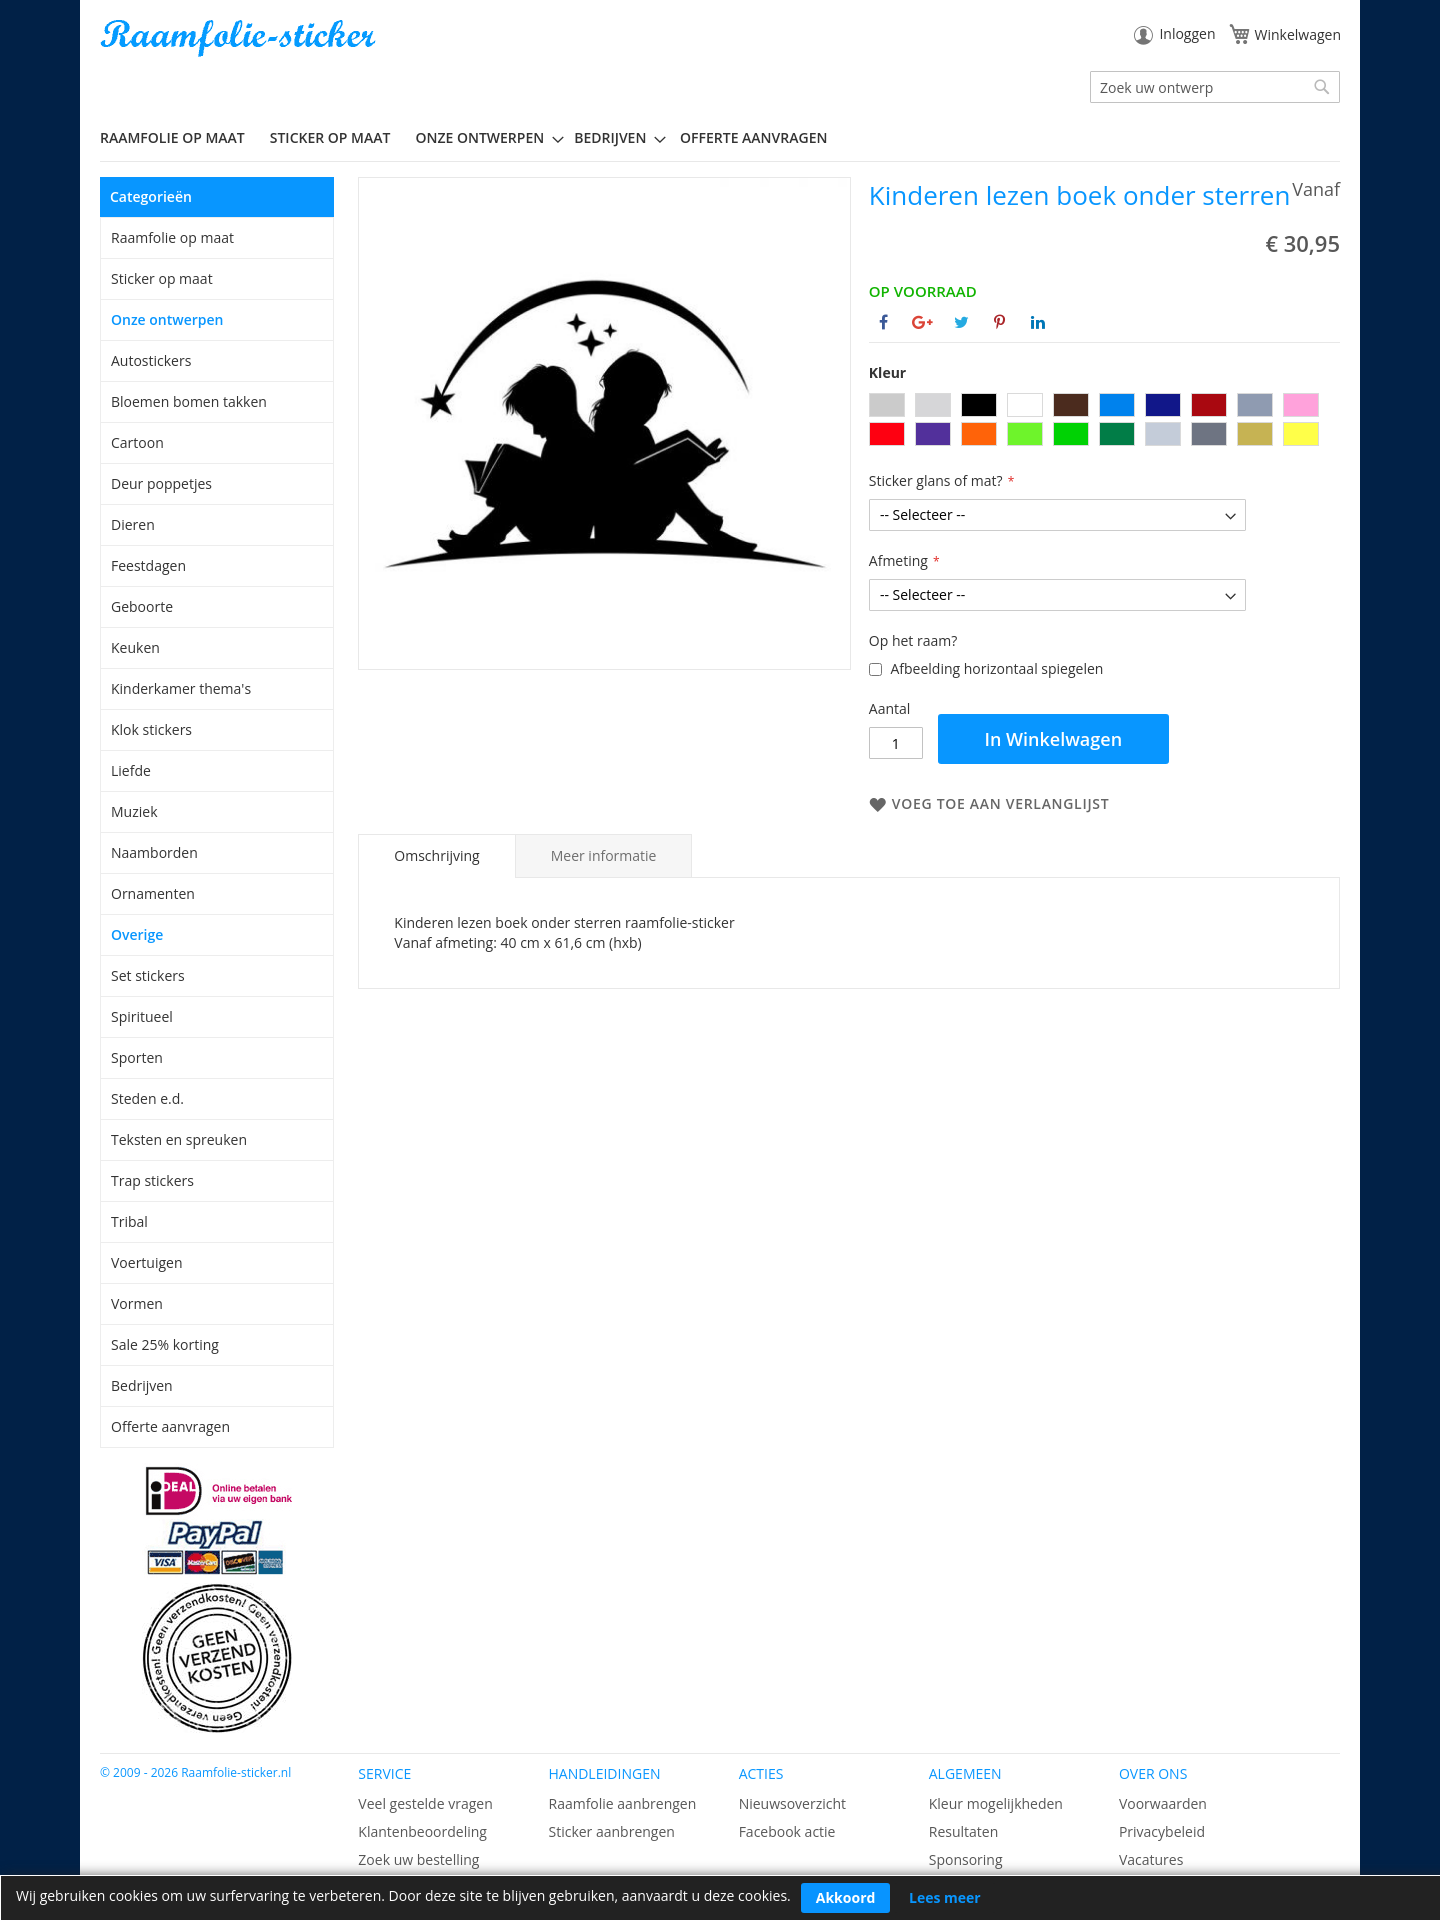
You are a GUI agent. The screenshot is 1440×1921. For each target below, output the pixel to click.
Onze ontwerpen (167, 319)
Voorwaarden (1163, 1803)
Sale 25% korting (165, 1344)
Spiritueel (142, 1016)
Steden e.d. (147, 1098)
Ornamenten (153, 893)
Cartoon (137, 442)
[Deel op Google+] (922, 322)
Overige (137, 934)
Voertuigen (147, 1262)
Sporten (137, 1057)
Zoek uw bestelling (418, 1859)
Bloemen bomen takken (189, 401)
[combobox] (1215, 87)
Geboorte (142, 606)
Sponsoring (966, 1859)
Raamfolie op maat (172, 237)
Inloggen (1187, 33)
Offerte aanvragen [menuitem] (753, 137)
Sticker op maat (162, 278)
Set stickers (148, 975)
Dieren (133, 524)
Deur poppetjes (161, 483)
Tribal (129, 1221)
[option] (887, 405)
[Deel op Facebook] (883, 322)
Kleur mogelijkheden (996, 1803)
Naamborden (154, 852)
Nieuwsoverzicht (792, 1803)
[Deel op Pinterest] (999, 322)
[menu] (720, 138)
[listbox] (1104, 422)
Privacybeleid (1162, 1831)
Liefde (131, 770)
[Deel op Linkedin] (1038, 322)
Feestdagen (148, 565)
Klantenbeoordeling (422, 1831)
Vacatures (1151, 1859)
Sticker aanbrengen (611, 1831)
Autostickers (151, 360)
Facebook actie (787, 1831)
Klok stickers (151, 729)
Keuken (135, 647)
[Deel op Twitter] (961, 322)
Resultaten (964, 1831)
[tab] (436, 856)
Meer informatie (604, 855)
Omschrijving (436, 855)
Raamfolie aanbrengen (622, 1803)
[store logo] (240, 38)
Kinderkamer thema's (181, 688)
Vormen (137, 1303)
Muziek (134, 811)
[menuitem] (180, 137)
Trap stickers (152, 1180)
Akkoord (846, 1897)
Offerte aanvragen (170, 1426)
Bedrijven (142, 1385)
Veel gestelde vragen (425, 1803)
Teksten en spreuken (179, 1139)
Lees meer (945, 1897)
